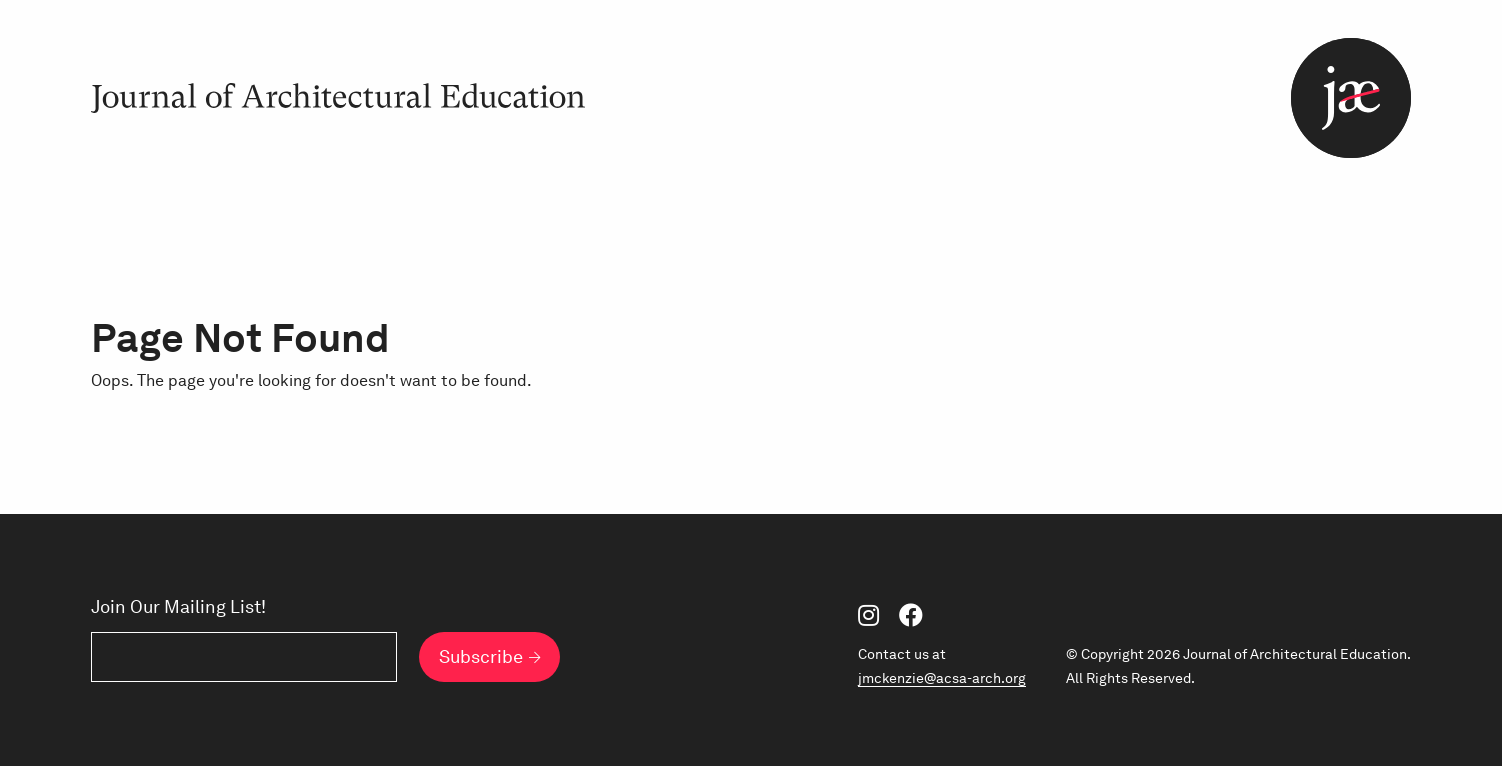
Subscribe (481, 656)
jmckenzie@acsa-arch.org (942, 678)
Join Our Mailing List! (178, 607)
